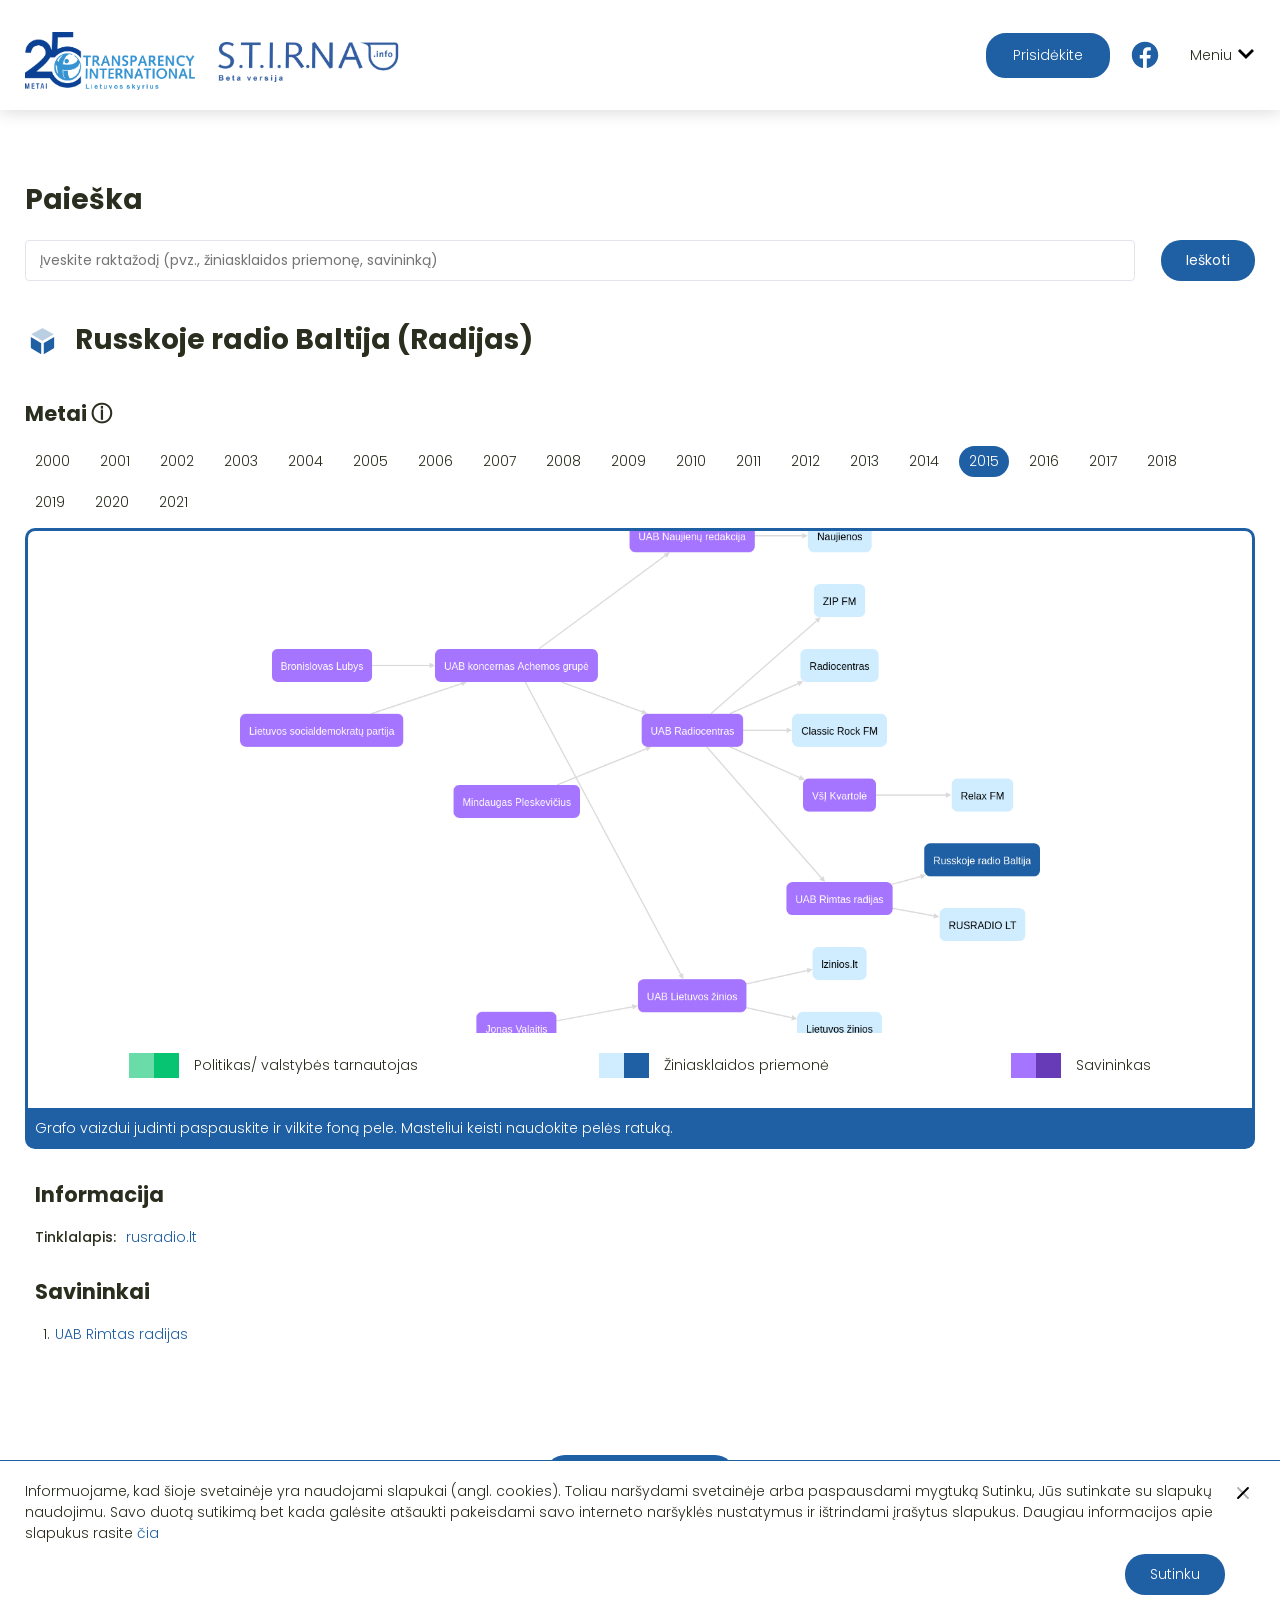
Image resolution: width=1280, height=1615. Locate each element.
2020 (112, 502)
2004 (305, 461)
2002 (177, 461)
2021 (173, 502)
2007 (499, 461)
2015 (984, 461)
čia (148, 1533)
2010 (691, 461)
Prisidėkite (1048, 55)
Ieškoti (1208, 260)
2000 (52, 461)
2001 (115, 461)
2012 (805, 461)
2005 (370, 461)
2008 (563, 461)
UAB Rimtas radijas (121, 1334)
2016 (1044, 461)
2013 (864, 461)
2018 (1162, 461)
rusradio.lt (161, 1237)
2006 (435, 461)
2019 (50, 502)
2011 (748, 461)
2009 (628, 461)
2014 (924, 461)
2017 (1103, 461)
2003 (241, 461)
